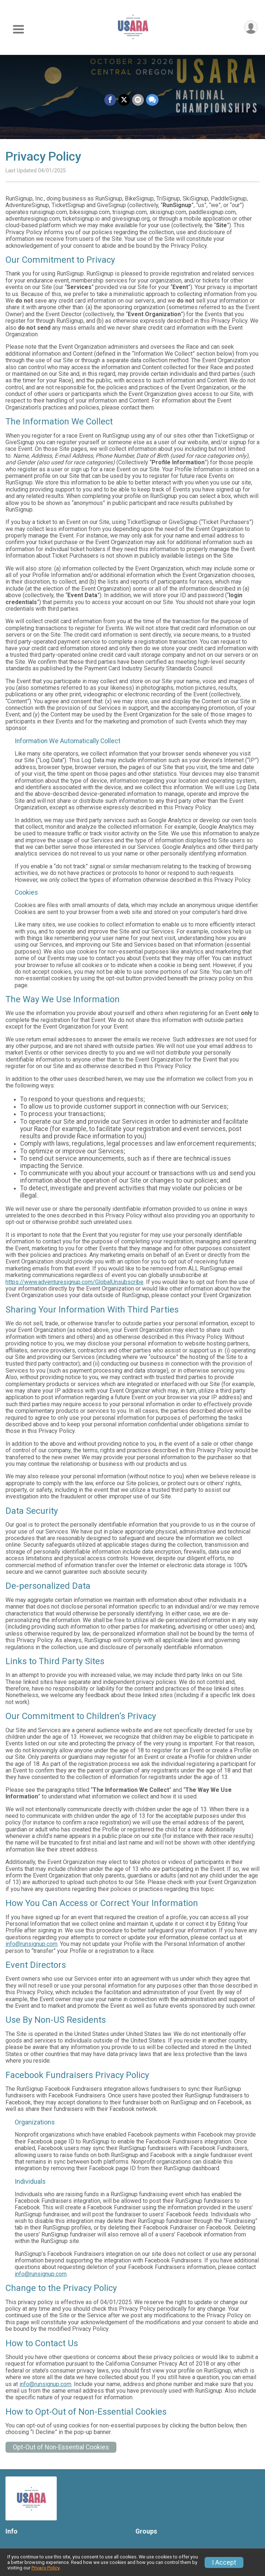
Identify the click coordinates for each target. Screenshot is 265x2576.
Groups (146, 2531)
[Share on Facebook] (110, 100)
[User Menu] (251, 27)
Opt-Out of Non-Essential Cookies (61, 2447)
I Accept (224, 2562)
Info (11, 2531)
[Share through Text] (152, 100)
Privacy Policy (45, 2568)
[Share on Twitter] (124, 100)
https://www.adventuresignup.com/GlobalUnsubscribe (74, 1281)
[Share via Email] (138, 100)
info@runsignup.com (31, 1943)
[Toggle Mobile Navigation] (18, 29)
